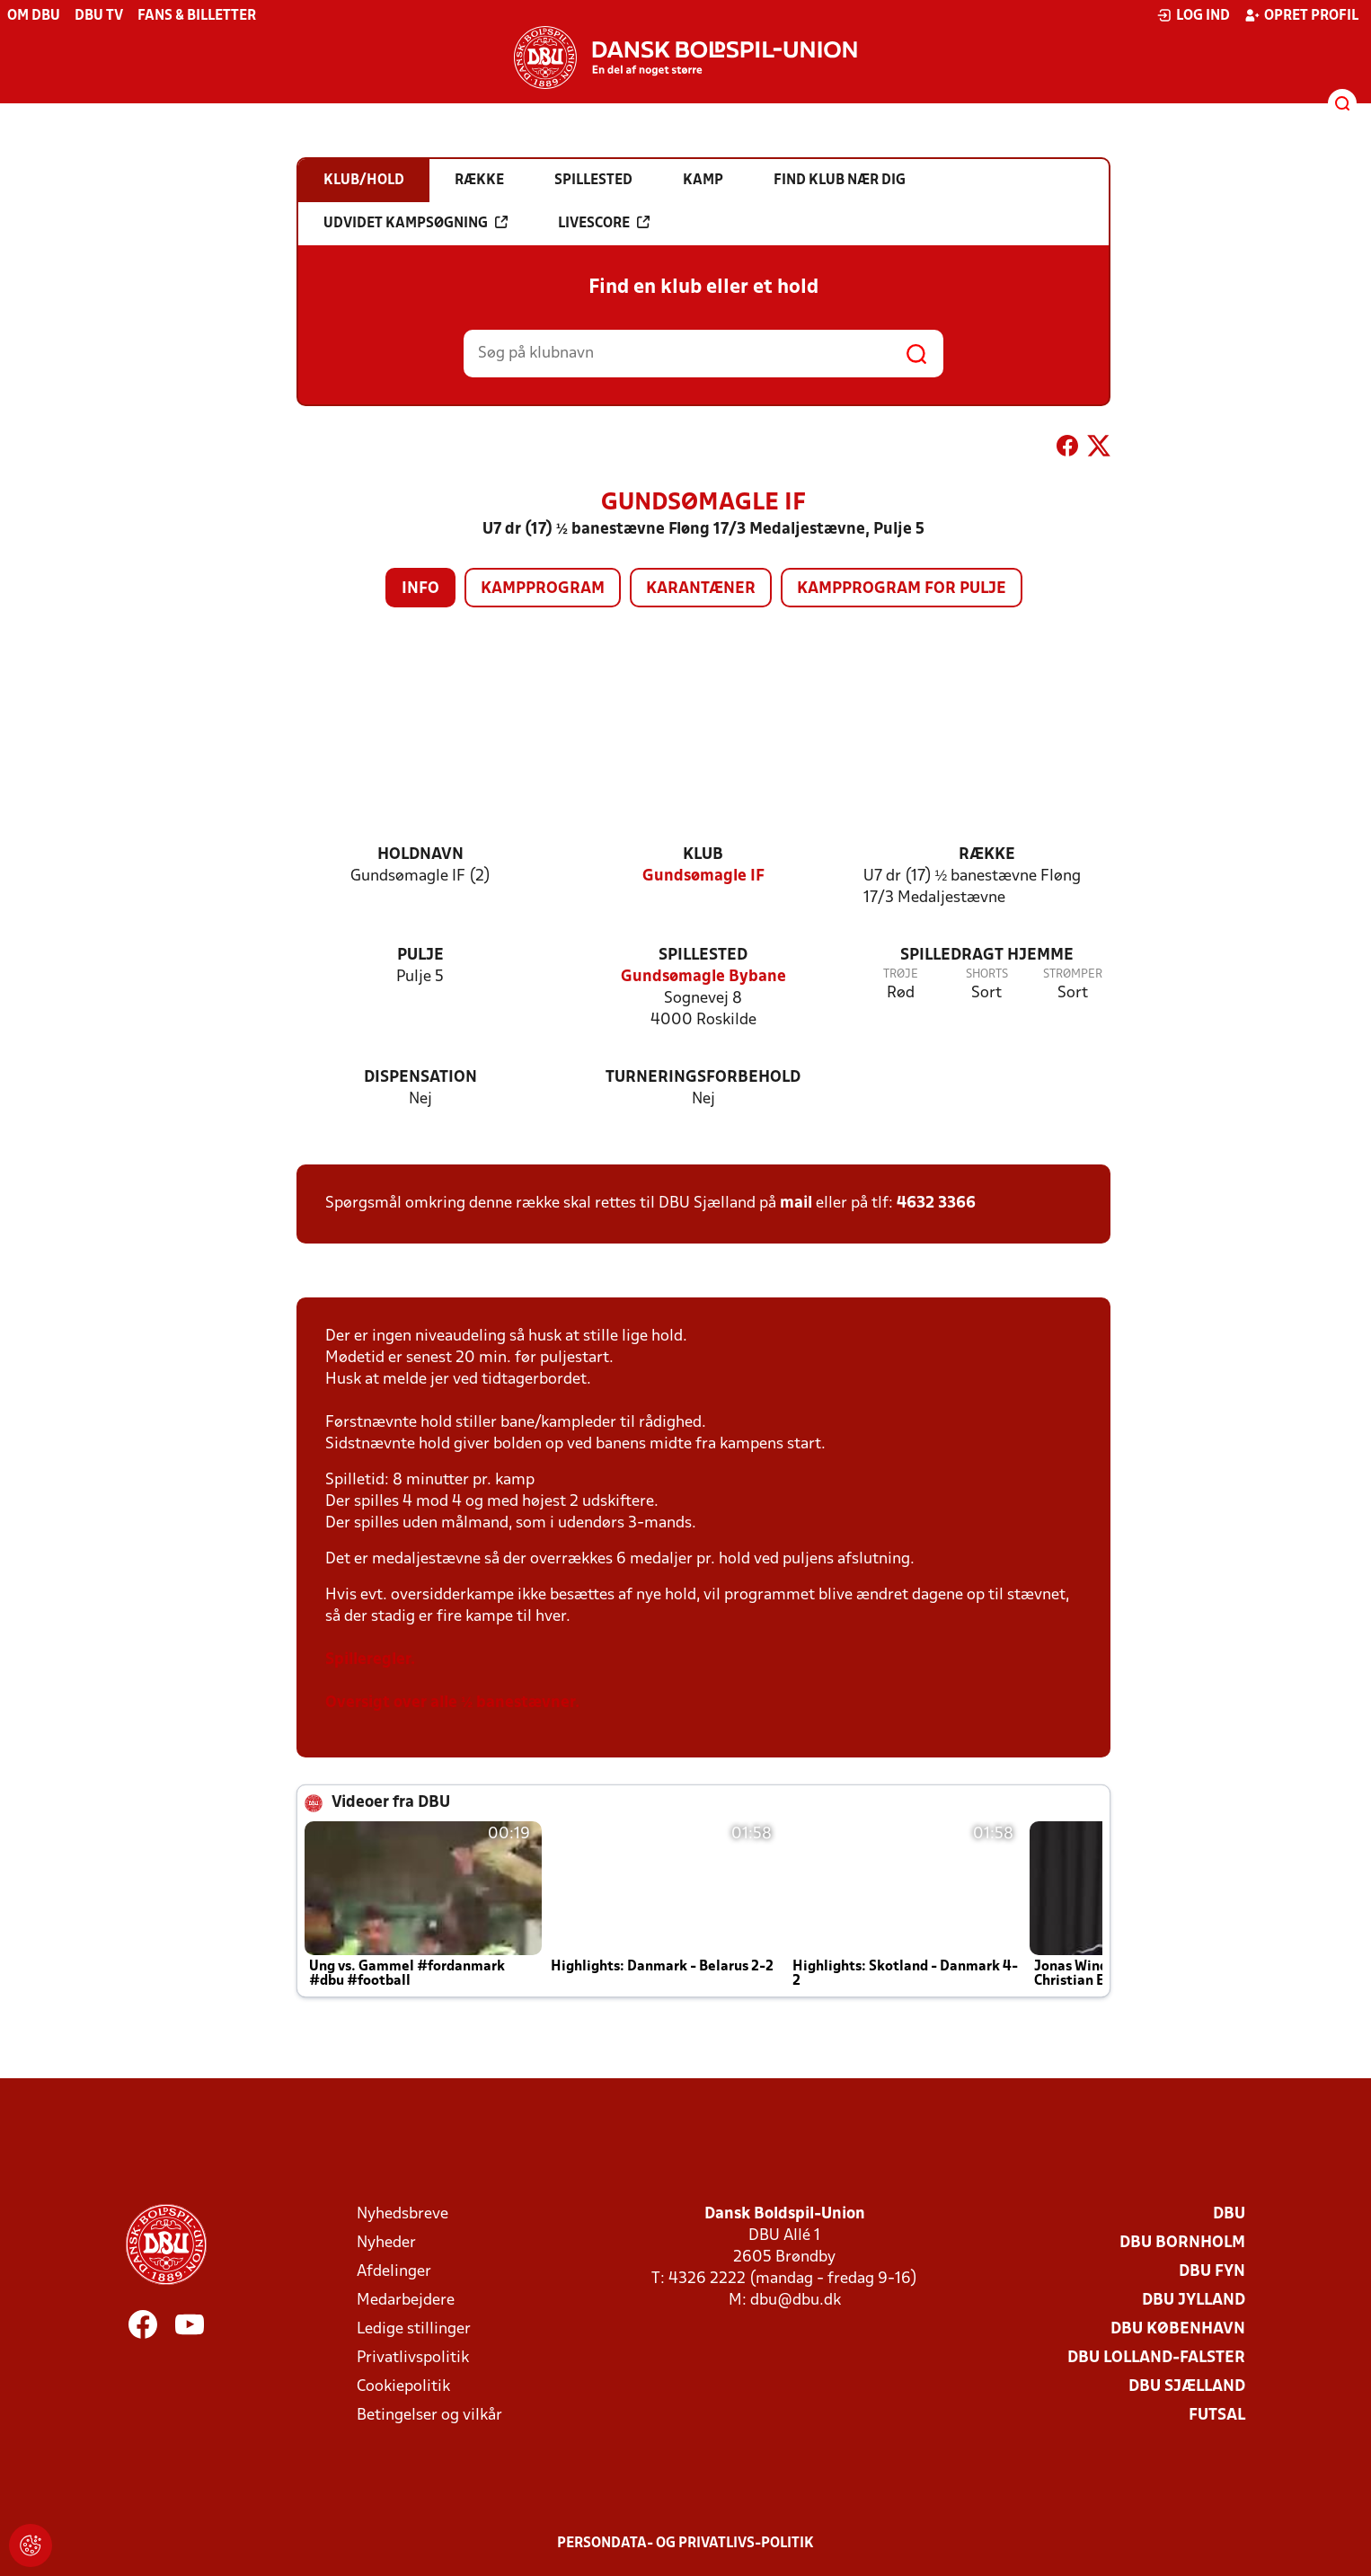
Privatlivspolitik (413, 2358)
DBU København (1177, 2329)
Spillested (703, 955)
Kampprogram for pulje (901, 589)
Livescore (604, 223)
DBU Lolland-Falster (1156, 2358)
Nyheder (386, 2243)
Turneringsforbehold (703, 1077)
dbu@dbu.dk (795, 2300)
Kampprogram (543, 589)
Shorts (987, 974)
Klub (703, 855)
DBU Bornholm (1182, 2243)
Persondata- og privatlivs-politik (685, 2543)
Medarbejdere (406, 2300)
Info (420, 589)
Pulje (420, 955)
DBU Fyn (1212, 2271)
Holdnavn (420, 855)
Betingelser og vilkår (429, 2415)
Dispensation (420, 1077)
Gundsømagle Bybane (703, 977)
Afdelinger (394, 2271)
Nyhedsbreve (402, 2214)
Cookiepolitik (403, 2387)
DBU (1229, 2214)
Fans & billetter (196, 16)
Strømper (1072, 974)
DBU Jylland (1193, 2300)
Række (987, 855)
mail (796, 1203)
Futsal (1217, 2415)
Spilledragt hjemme (987, 955)
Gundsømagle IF (703, 876)
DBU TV (99, 16)
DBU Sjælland (1186, 2387)
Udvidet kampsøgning (415, 223)
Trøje (900, 974)
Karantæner (701, 589)
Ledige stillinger (414, 2329)
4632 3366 (936, 1203)
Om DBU (33, 16)
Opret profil (1301, 15)
